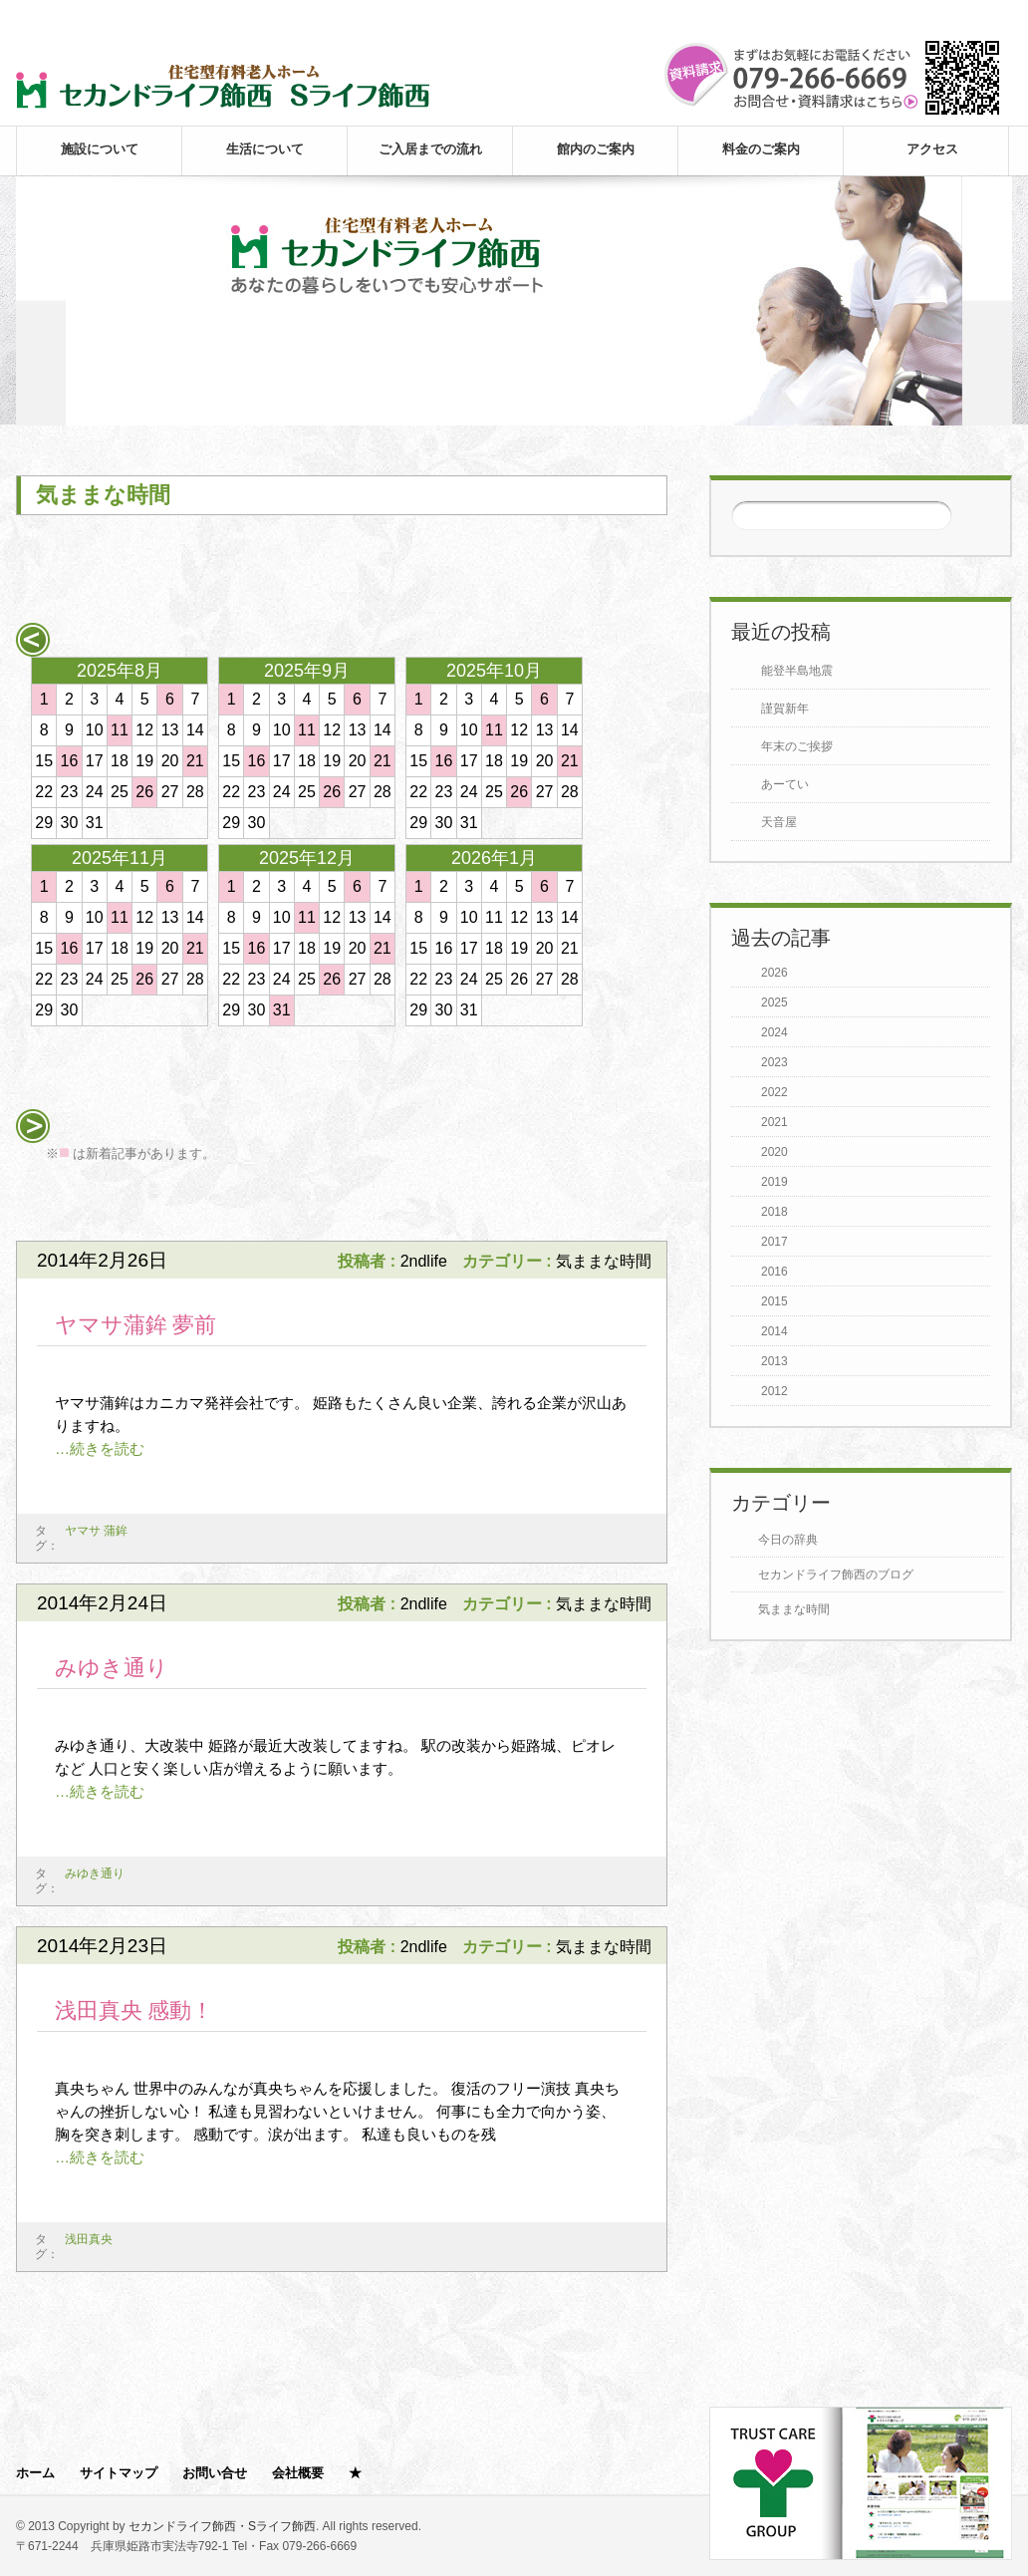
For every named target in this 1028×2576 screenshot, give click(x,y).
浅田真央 (89, 2239)
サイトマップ (118, 2472)
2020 (774, 1152)
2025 (774, 1002)
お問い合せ (214, 2472)
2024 (774, 1032)
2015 (774, 1301)
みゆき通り (111, 1667)
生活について (265, 149)
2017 (774, 1242)
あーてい (785, 784)
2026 (774, 973)
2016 (774, 1272)
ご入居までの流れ (430, 149)
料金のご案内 (761, 149)
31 (282, 1010)
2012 (774, 1391)
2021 (774, 1122)
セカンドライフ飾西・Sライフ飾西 (222, 2526)
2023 (774, 1062)
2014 (774, 1331)
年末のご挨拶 (797, 746)
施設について (99, 149)
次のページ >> (603, 1203)
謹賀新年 (785, 709)
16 (70, 760)
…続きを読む (99, 1448)
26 (144, 791)
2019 (774, 1182)
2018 (774, 1212)
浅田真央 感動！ (134, 2010)
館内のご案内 (596, 149)
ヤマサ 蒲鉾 (96, 1531)
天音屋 (779, 822)
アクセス (932, 149)
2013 (774, 1361)
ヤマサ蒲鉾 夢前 (136, 1324)
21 (195, 760)
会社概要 (298, 2472)
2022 (774, 1092)
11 (119, 729)
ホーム (35, 2472)
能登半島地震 (797, 671)
